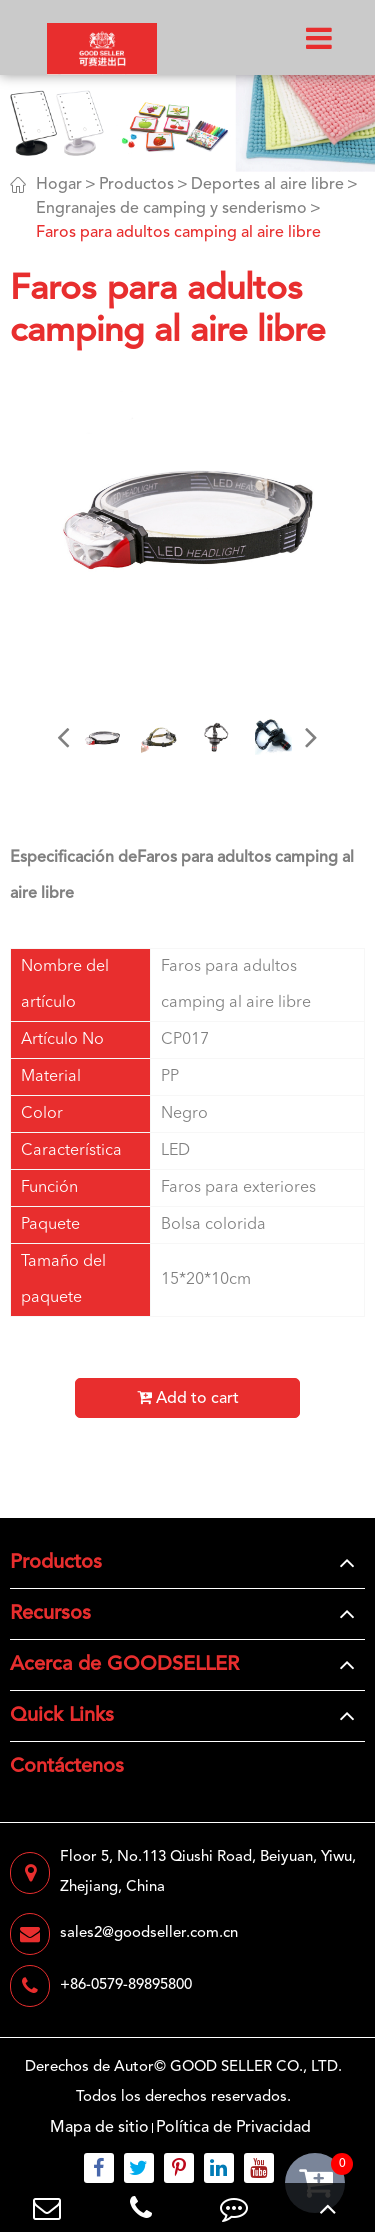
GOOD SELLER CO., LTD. (256, 2067)
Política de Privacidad (233, 2128)
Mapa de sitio (99, 2128)
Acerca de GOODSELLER (124, 1665)
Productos (136, 185)
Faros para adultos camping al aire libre (178, 233)
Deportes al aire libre (267, 185)
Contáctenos (67, 1767)
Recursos (50, 1614)
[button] (64, 737)
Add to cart (188, 1398)
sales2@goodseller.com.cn (124, 1934)
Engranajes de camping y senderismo (171, 209)
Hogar (59, 185)
